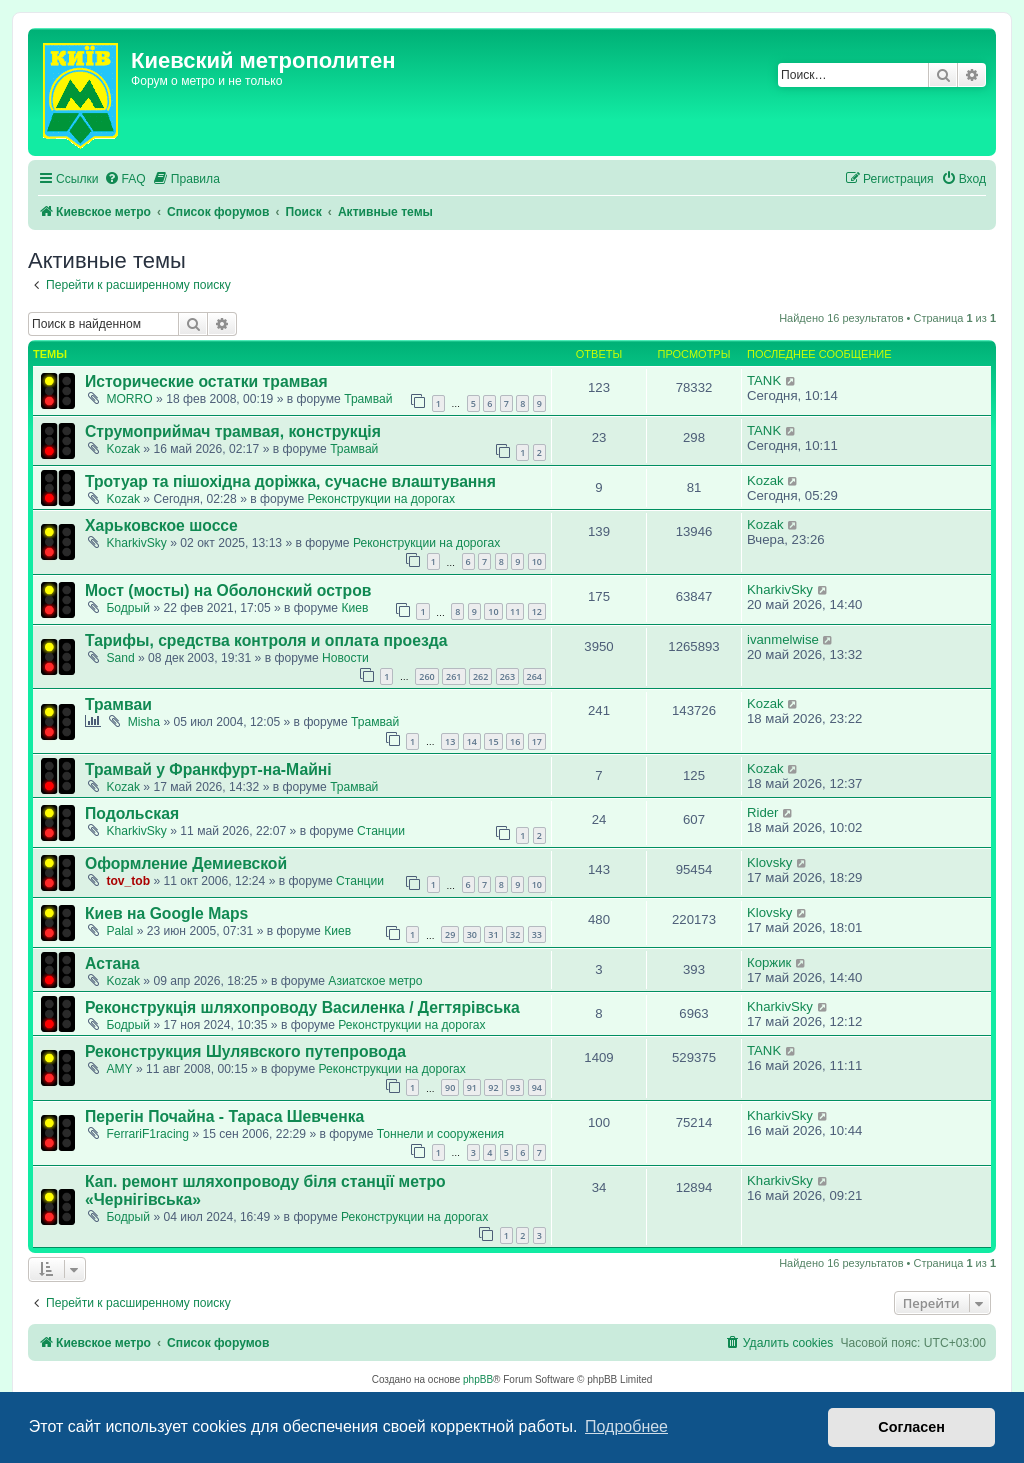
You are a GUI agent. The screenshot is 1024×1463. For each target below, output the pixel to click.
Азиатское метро (375, 981)
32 (515, 934)
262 (480, 676)
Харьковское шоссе (161, 525)
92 (493, 1087)
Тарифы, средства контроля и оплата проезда (266, 640)
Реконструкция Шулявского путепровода (245, 1051)
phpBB (478, 1379)
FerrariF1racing (147, 1134)
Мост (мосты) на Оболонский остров (228, 590)
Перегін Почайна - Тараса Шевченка (224, 1116)
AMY (119, 1069)
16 (515, 741)
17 (537, 741)
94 (537, 1087)
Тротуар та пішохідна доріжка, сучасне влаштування (290, 481)
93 (515, 1087)
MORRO (129, 399)
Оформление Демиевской (186, 863)
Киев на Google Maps (166, 913)
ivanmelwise (783, 639)
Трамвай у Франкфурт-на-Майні (208, 769)
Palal (119, 931)
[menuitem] (125, 179)
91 (472, 1087)
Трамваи (118, 704)
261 (453, 676)
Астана (112, 963)
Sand (120, 658)
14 (472, 741)
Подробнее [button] (626, 1426)
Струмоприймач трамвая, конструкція (233, 431)
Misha (144, 722)
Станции (381, 831)
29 (450, 934)
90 (450, 1087)
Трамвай (368, 399)
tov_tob (128, 881)
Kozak (123, 449)
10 (537, 561)
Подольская (132, 813)
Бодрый (128, 608)
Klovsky (769, 862)
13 (450, 741)
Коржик (769, 962)
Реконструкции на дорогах (381, 499)
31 (493, 934)
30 (472, 934)
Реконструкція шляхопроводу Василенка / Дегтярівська (302, 1007)
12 (537, 611)
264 (534, 676)
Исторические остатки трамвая (206, 381)
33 (537, 934)
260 (426, 676)
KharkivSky (136, 543)
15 (493, 741)
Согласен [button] (911, 1427)
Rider (763, 812)
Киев (354, 608)
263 (507, 676)
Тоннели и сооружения (440, 1134)
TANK (764, 380)
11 (515, 611)
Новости (345, 658)
